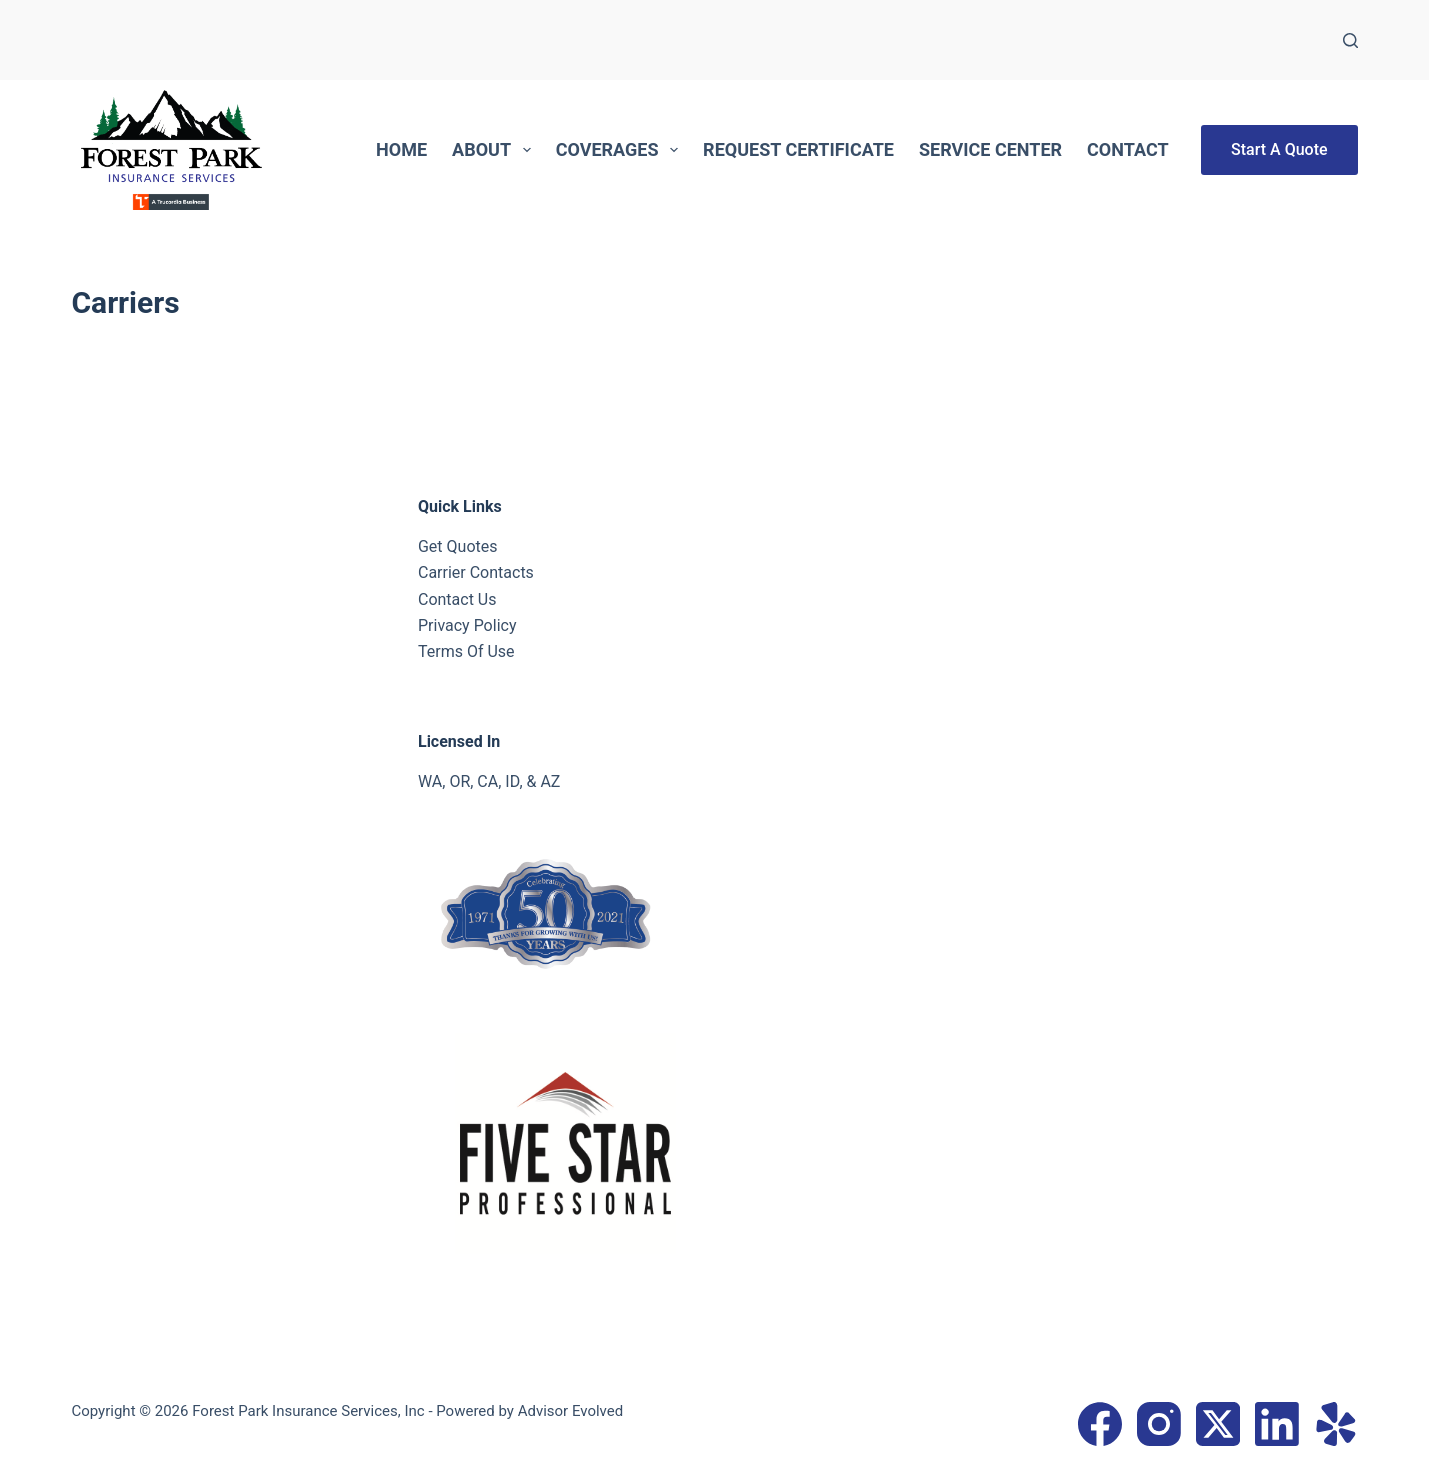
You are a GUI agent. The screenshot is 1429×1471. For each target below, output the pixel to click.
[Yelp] (1336, 1424)
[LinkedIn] (1277, 1424)
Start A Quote (1279, 149)
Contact (1127, 149)
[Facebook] (1100, 1424)
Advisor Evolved (571, 1411)
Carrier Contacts (476, 572)
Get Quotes (458, 546)
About (495, 150)
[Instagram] (1159, 1424)
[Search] (1350, 40)
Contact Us (457, 599)
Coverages (621, 150)
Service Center (990, 149)
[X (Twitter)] (1218, 1424)
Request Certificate (798, 149)
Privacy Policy (467, 625)
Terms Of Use (466, 651)
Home (401, 149)
